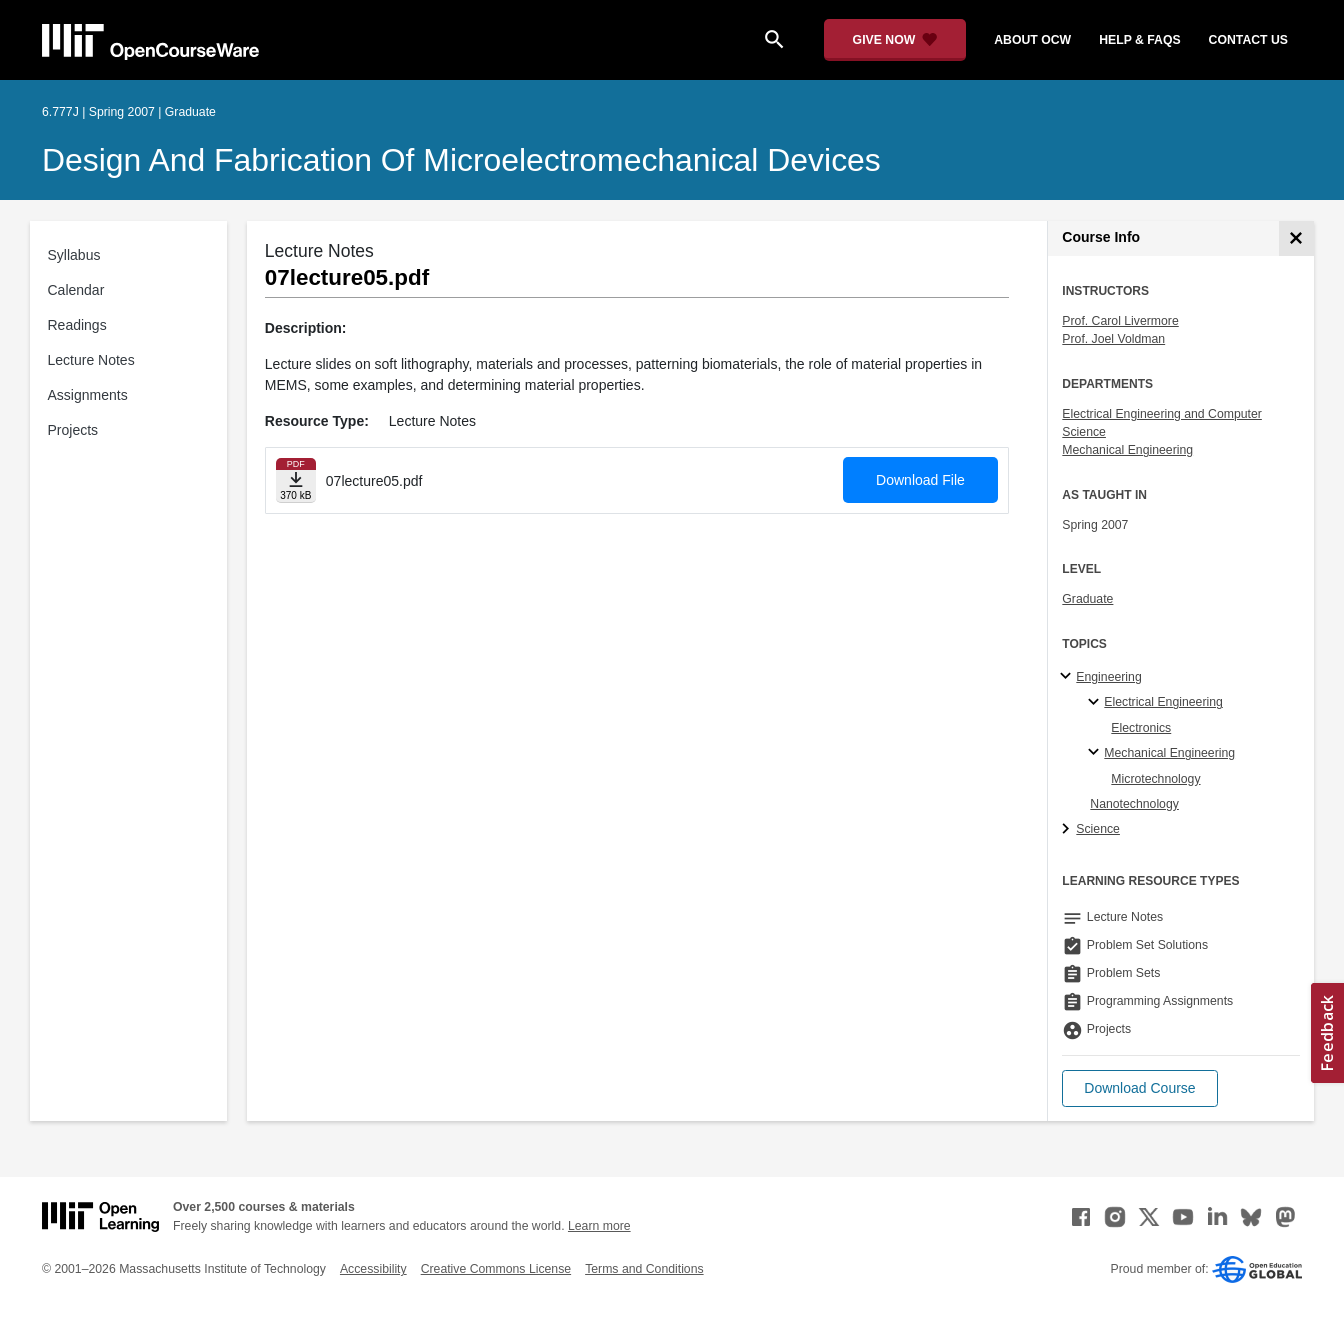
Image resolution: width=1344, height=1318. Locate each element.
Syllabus (74, 255)
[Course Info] (1296, 238)
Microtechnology (1155, 779)
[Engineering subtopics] (1068, 677)
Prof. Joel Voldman (1113, 339)
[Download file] (296, 480)
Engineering (1108, 677)
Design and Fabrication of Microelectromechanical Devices (461, 160)
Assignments (88, 395)
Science (1098, 829)
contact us (1248, 40)
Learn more (599, 1226)
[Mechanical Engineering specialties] (1096, 753)
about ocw (1032, 40)
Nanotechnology (1134, 804)
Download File (920, 480)
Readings (77, 325)
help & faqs (1139, 40)
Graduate (1087, 599)
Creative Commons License (496, 1269)
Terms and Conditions (644, 1269)
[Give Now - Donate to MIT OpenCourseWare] (895, 40)
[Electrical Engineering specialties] (1096, 703)
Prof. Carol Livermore (1120, 321)
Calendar (76, 290)
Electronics (1141, 728)
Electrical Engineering (1163, 702)
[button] (1139, 1088)
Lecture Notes (91, 360)
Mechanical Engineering (1127, 450)
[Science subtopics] (1068, 830)
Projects (73, 430)
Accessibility (373, 1269)
